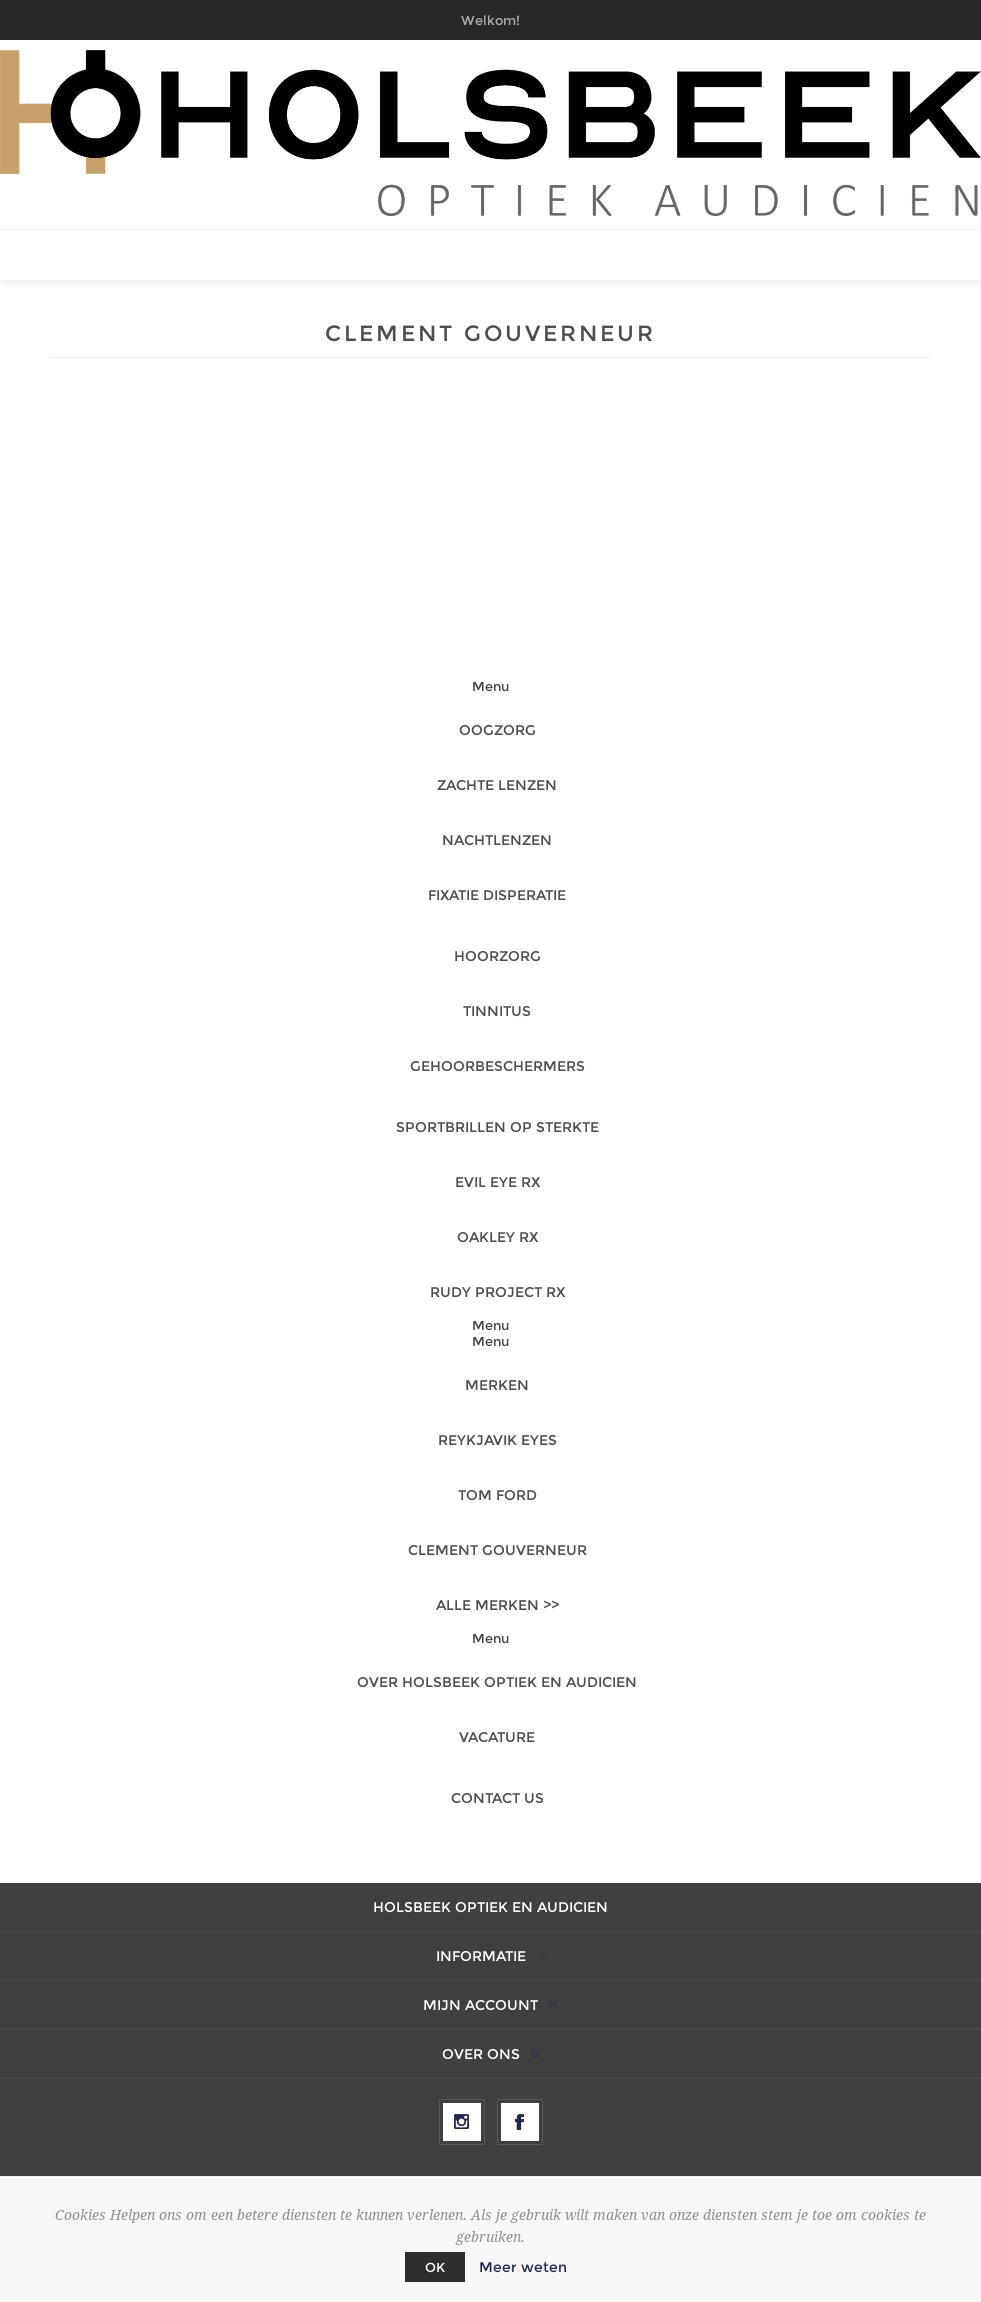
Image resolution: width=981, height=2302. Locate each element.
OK (435, 2267)
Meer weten (523, 2267)
